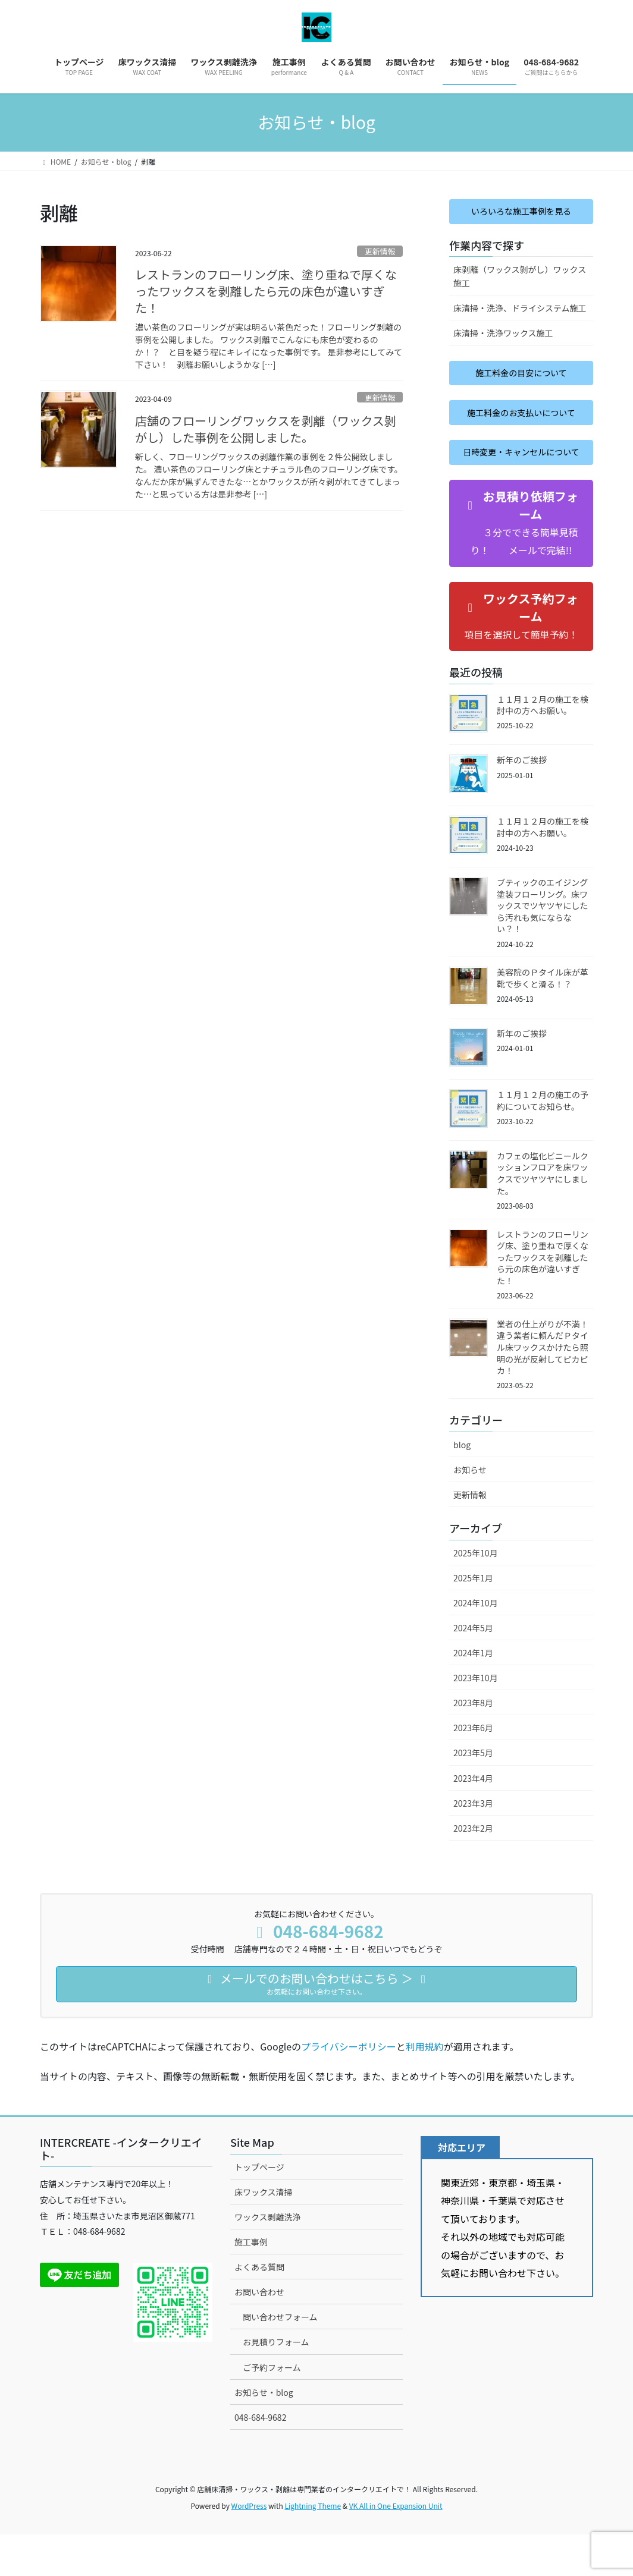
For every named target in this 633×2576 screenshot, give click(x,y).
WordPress (249, 2547)
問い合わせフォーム (280, 2358)
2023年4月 (473, 1819)
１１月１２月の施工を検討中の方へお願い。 (542, 746)
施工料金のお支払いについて (521, 428)
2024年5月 (473, 1669)
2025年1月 (473, 1619)
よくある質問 (259, 2308)
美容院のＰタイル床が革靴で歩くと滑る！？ (542, 1019)
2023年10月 (475, 1719)
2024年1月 (473, 1694)
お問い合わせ (259, 2333)
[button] (521, 564)
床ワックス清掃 (263, 2233)
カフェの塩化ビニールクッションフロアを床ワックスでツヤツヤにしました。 (542, 1214)
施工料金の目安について (521, 378)
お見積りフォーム (276, 2383)
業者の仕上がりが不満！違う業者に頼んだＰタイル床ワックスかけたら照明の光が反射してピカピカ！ (542, 1389)
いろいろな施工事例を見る (521, 213)
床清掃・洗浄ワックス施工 (503, 336)
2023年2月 (473, 1869)
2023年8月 (473, 1744)
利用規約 (425, 2088)
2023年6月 (473, 1769)
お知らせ (470, 1511)
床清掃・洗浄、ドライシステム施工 (520, 311)
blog (462, 1486)
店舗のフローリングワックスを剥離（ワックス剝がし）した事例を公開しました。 (265, 429)
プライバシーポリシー (348, 2088)
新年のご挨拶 (522, 801)
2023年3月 (473, 1844)
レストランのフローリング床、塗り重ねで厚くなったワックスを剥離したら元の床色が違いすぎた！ (266, 291)
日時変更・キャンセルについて (521, 485)
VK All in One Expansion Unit (396, 2547)
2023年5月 (473, 1794)
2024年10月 (475, 1644)
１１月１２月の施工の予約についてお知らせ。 (542, 1142)
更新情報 (380, 251)
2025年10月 (475, 1594)
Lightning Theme (312, 2547)
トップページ (259, 2208)
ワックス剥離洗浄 (267, 2258)
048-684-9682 (260, 2458)
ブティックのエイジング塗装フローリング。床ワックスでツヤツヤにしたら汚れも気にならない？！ (542, 947)
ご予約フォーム (272, 2408)
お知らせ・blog (263, 2433)
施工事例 (251, 2283)
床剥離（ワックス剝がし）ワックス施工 (519, 279)
